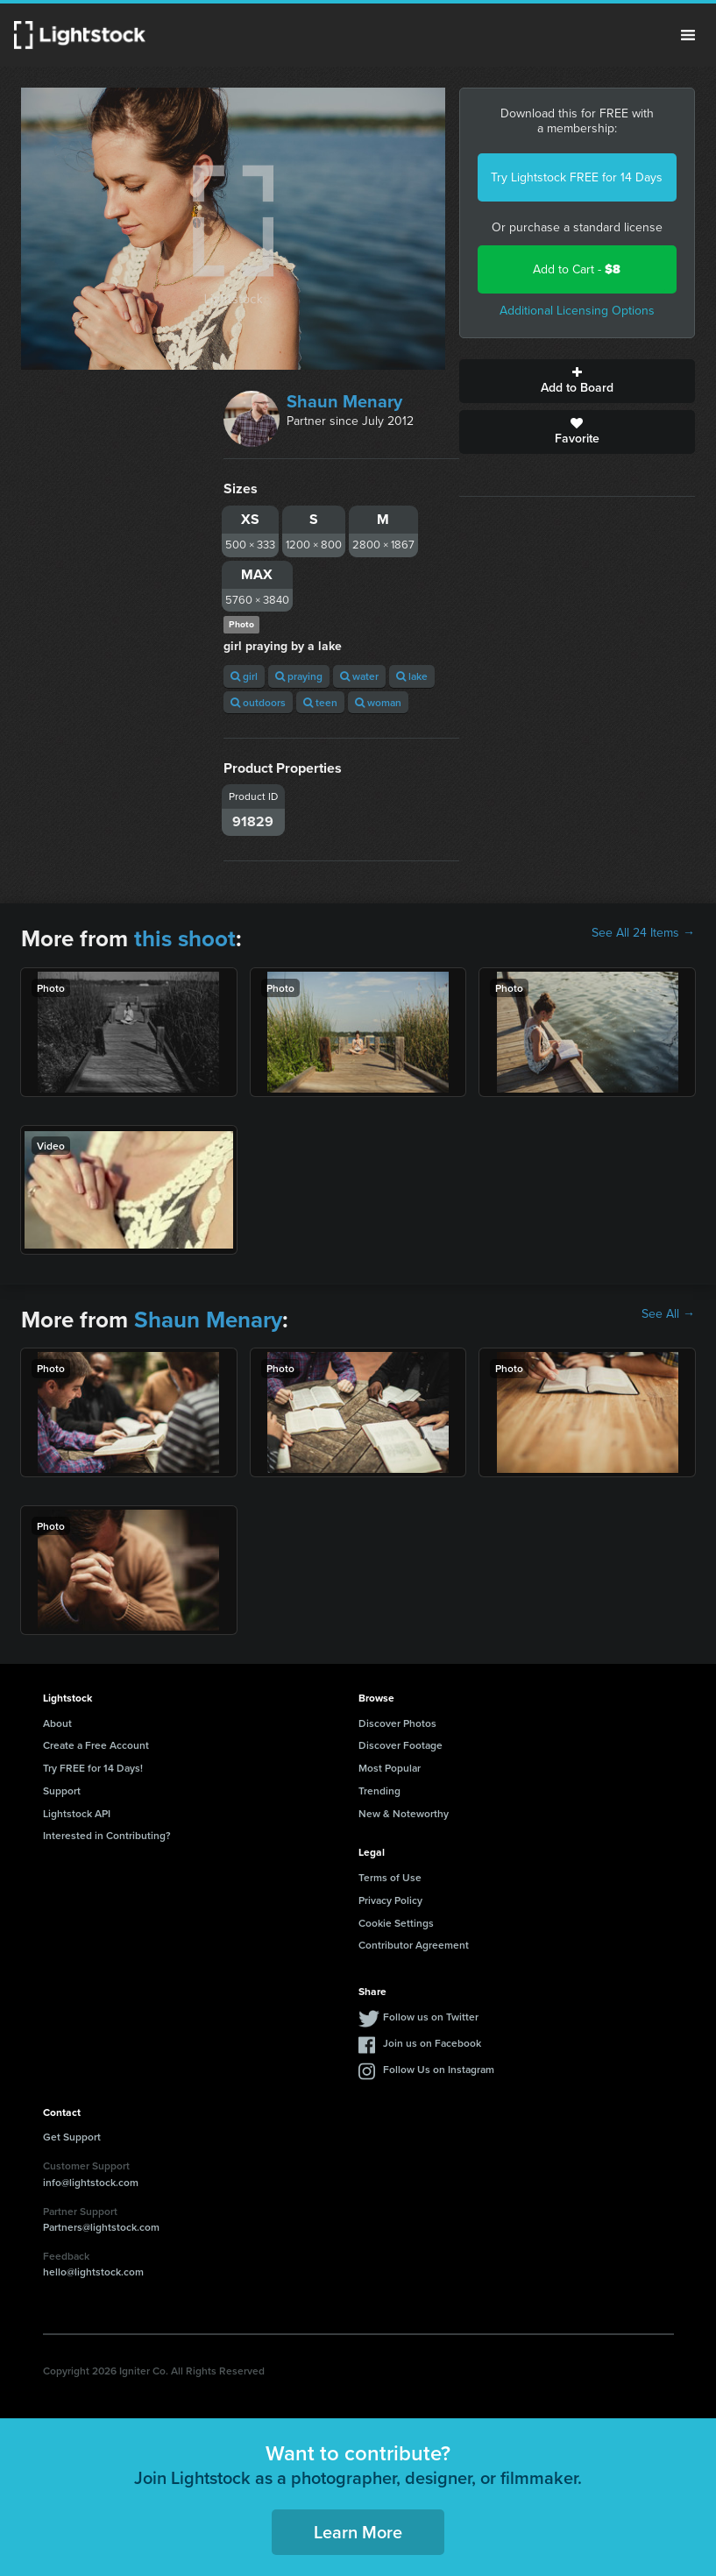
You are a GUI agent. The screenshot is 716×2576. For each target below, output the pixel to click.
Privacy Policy (390, 1900)
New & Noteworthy (403, 1813)
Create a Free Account (96, 1744)
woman (378, 702)
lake (412, 676)
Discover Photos (397, 1723)
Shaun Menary (344, 401)
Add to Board (577, 381)
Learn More (358, 2531)
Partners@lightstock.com (101, 2226)
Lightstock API (76, 1813)
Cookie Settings (396, 1922)
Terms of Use (390, 1877)
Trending (379, 1790)
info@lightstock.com (90, 2182)
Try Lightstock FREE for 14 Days (577, 177)
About (57, 1723)
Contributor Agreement (413, 1944)
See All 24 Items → (643, 933)
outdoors (258, 702)
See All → (668, 1314)
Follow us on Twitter (431, 2016)
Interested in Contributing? (107, 1835)
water (359, 676)
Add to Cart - (576, 269)
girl (244, 676)
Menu (688, 35)
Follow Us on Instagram (438, 2069)
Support (62, 1790)
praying (299, 676)
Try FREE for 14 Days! (93, 1767)
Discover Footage (400, 1744)
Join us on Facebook (432, 2042)
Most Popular (389, 1767)
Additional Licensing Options (577, 310)
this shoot (185, 938)
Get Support (72, 2136)
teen (320, 702)
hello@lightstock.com (93, 2271)
